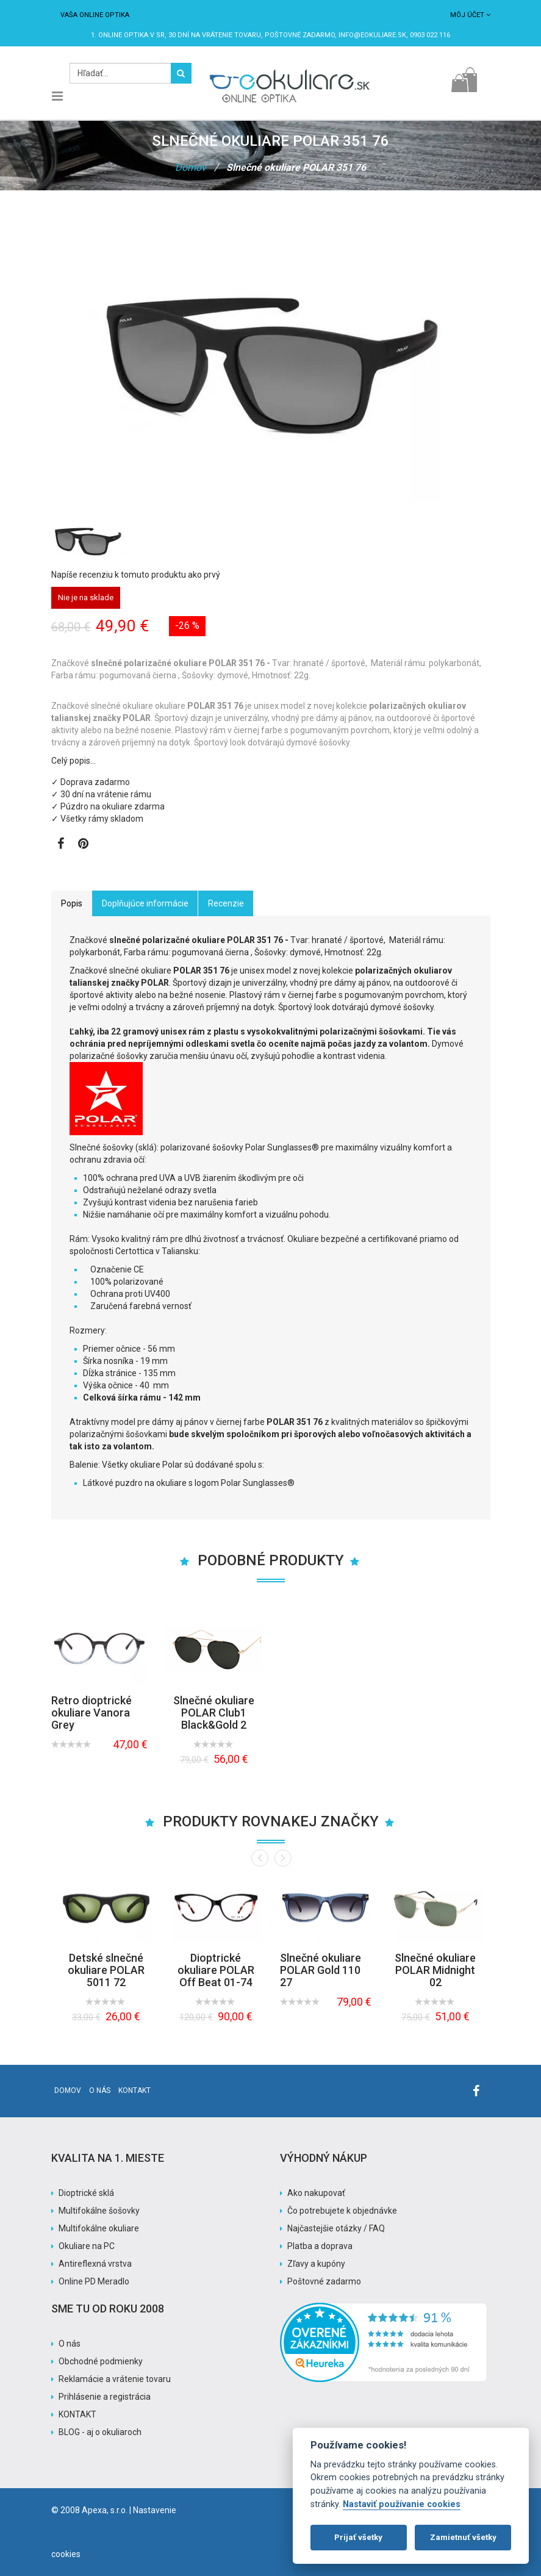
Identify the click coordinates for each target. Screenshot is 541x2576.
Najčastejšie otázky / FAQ (336, 2228)
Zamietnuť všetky (463, 2537)
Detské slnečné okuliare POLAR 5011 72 (106, 1970)
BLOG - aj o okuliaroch (100, 2432)
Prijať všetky (358, 2537)
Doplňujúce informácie (145, 903)
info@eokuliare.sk (372, 35)
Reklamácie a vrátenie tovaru (115, 2379)
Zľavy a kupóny (316, 2264)
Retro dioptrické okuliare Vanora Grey (91, 1712)
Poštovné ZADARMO (300, 35)
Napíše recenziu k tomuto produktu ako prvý (135, 574)
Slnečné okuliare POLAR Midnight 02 (435, 1970)
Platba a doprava (320, 2246)
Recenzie (226, 903)
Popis (71, 903)
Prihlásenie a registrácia (105, 2397)
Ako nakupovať (316, 2193)
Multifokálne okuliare (99, 2228)
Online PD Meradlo (94, 2281)
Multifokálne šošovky (99, 2210)
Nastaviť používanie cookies (401, 2504)
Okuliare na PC (87, 2246)
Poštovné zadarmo (324, 2281)
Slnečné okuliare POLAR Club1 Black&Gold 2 (213, 1712)
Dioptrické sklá (86, 2193)
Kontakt (134, 2090)
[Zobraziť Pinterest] (83, 845)
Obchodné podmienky (101, 2361)
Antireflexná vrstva (95, 2264)
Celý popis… (73, 761)
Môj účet (470, 15)
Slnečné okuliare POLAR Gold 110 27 (320, 1970)
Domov (190, 167)
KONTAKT (77, 2414)
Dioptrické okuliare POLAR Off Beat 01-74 (215, 1970)
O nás (99, 2090)
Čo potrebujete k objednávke (342, 2210)
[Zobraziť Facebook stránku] (60, 845)
